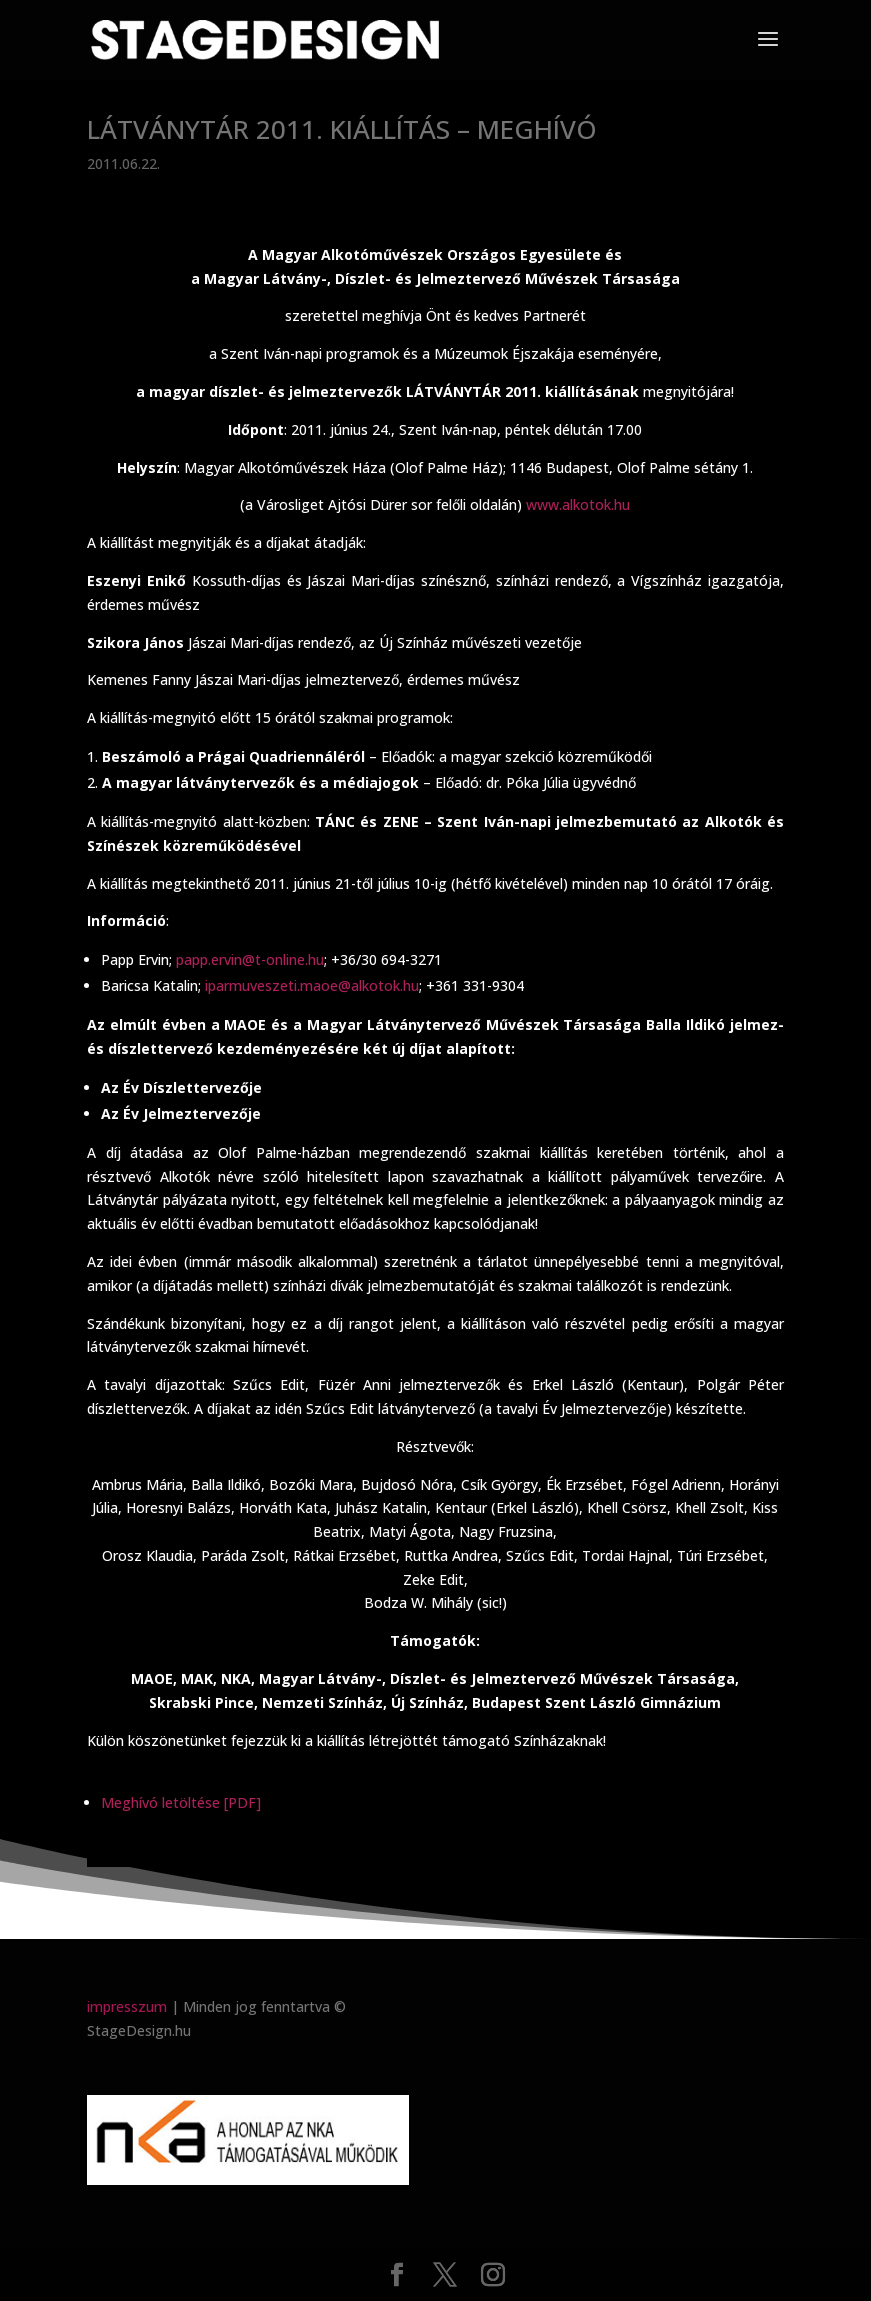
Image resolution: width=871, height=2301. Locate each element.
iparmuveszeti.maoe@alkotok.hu (312, 985)
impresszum (127, 2006)
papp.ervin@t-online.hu (250, 959)
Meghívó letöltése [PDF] (181, 1802)
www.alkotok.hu (578, 504)
